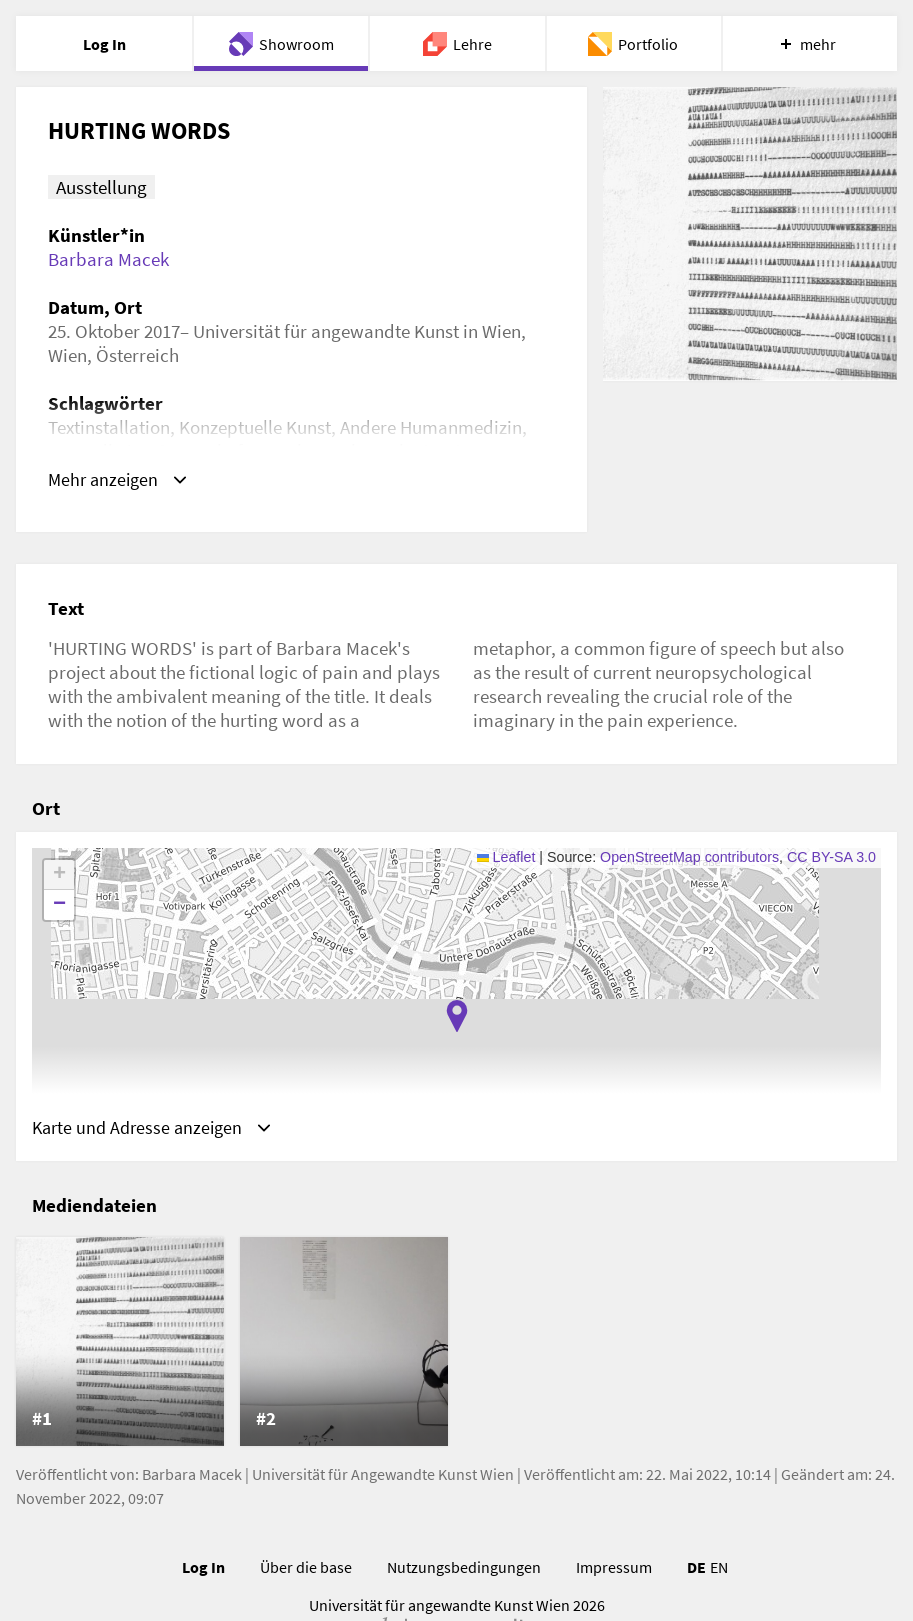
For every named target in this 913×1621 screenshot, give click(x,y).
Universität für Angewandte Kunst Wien (383, 1475)
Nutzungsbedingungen (464, 1568)
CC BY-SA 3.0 (831, 857)
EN (719, 1568)
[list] (456, 1343)
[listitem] (120, 1343)
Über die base (306, 1568)
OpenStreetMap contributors (689, 857)
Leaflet (506, 857)
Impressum (614, 1568)
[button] (457, 1016)
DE (696, 1568)
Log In (203, 1568)
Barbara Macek (108, 259)
